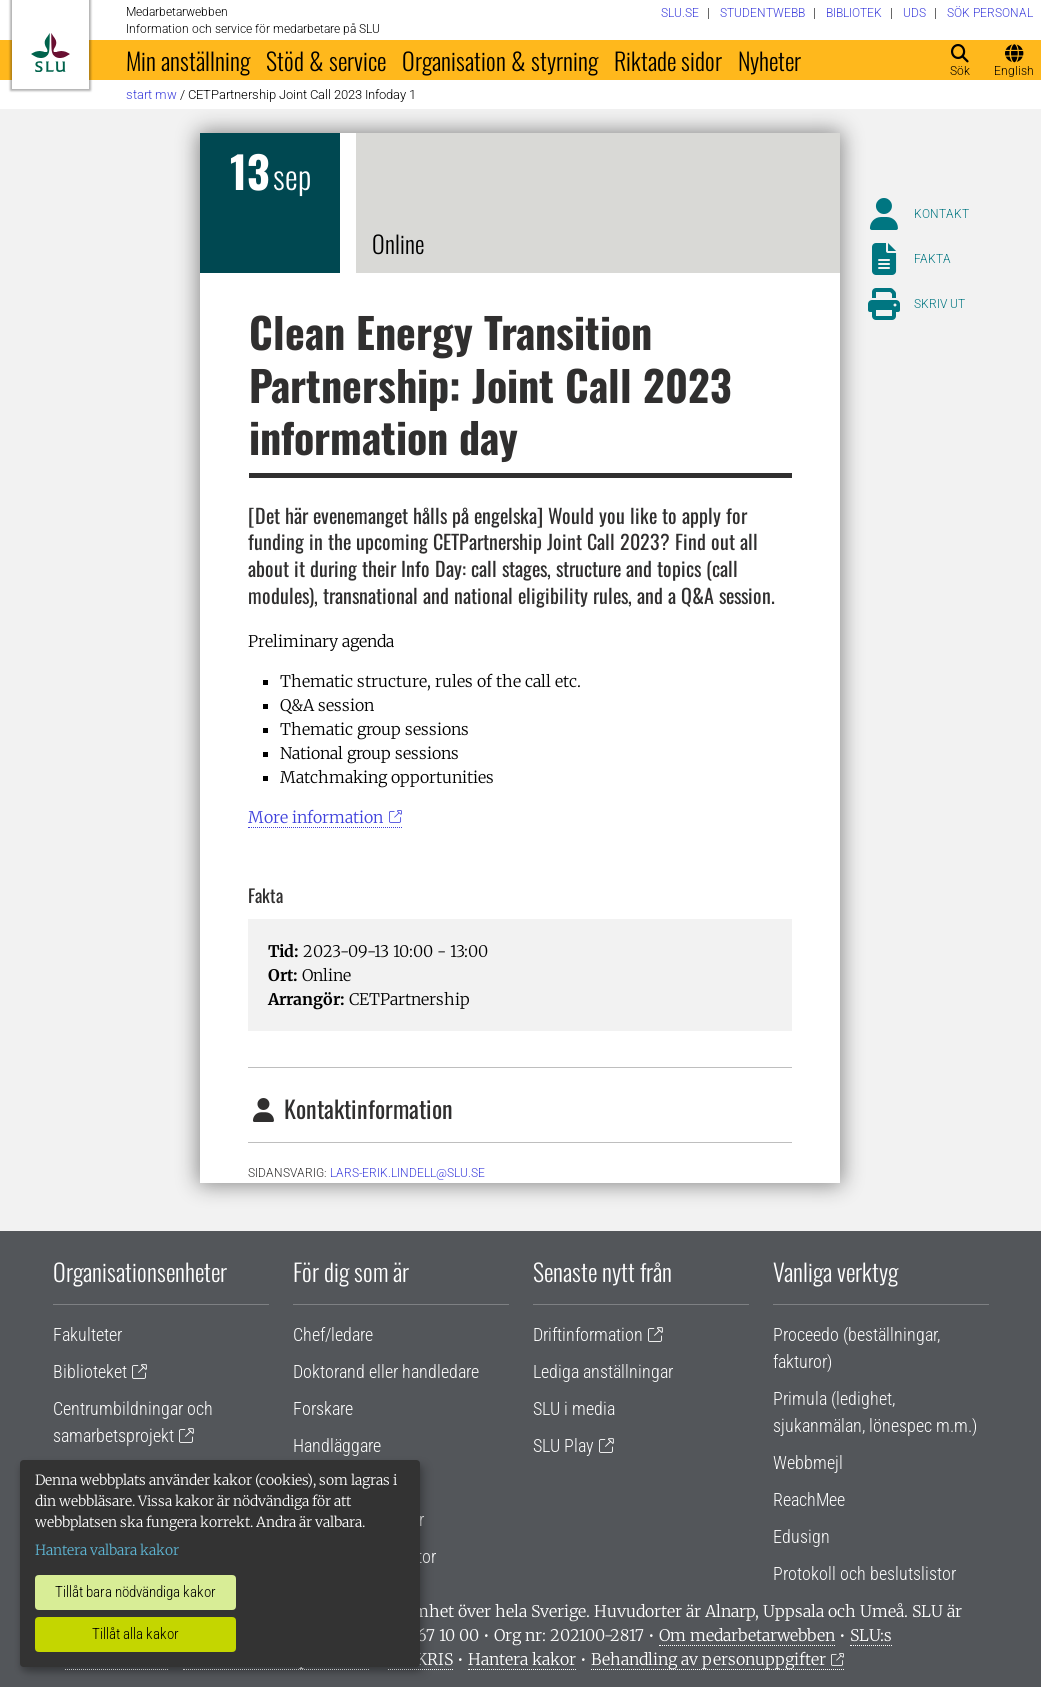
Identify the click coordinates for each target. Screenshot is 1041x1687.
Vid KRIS (420, 1659)
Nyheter (769, 60)
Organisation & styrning (500, 60)
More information (315, 817)
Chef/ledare (333, 1334)
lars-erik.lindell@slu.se (407, 1173)
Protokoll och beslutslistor (864, 1573)
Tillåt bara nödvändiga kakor (135, 1592)
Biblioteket (90, 1371)
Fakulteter (87, 1334)
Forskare (323, 1408)
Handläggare (337, 1445)
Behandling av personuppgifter (708, 1659)
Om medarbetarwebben (747, 1635)
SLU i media (574, 1408)
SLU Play (563, 1445)
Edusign (801, 1536)
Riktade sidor (668, 60)
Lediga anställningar (603, 1371)
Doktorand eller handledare (386, 1371)
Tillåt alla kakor (135, 1634)
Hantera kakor (522, 1659)
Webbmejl (808, 1462)
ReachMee (809, 1499)
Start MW (151, 94)
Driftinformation (588, 1334)
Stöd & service (326, 60)
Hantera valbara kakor (107, 1550)
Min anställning (188, 60)
